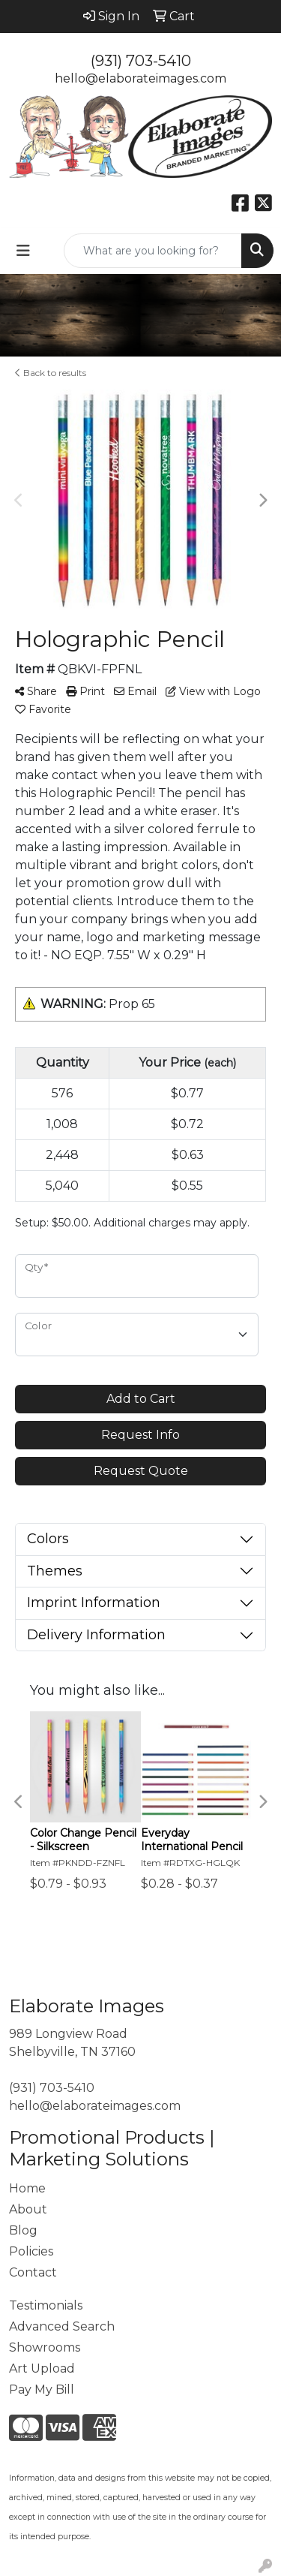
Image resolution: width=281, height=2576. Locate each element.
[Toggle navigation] (23, 250)
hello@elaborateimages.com (140, 78)
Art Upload (42, 2368)
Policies (31, 2251)
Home (27, 2188)
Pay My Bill (41, 2389)
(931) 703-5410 (141, 61)
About (28, 2209)
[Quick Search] (153, 250)
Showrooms (44, 2347)
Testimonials (45, 2305)
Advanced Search (62, 2326)
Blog (23, 2230)
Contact (33, 2272)
